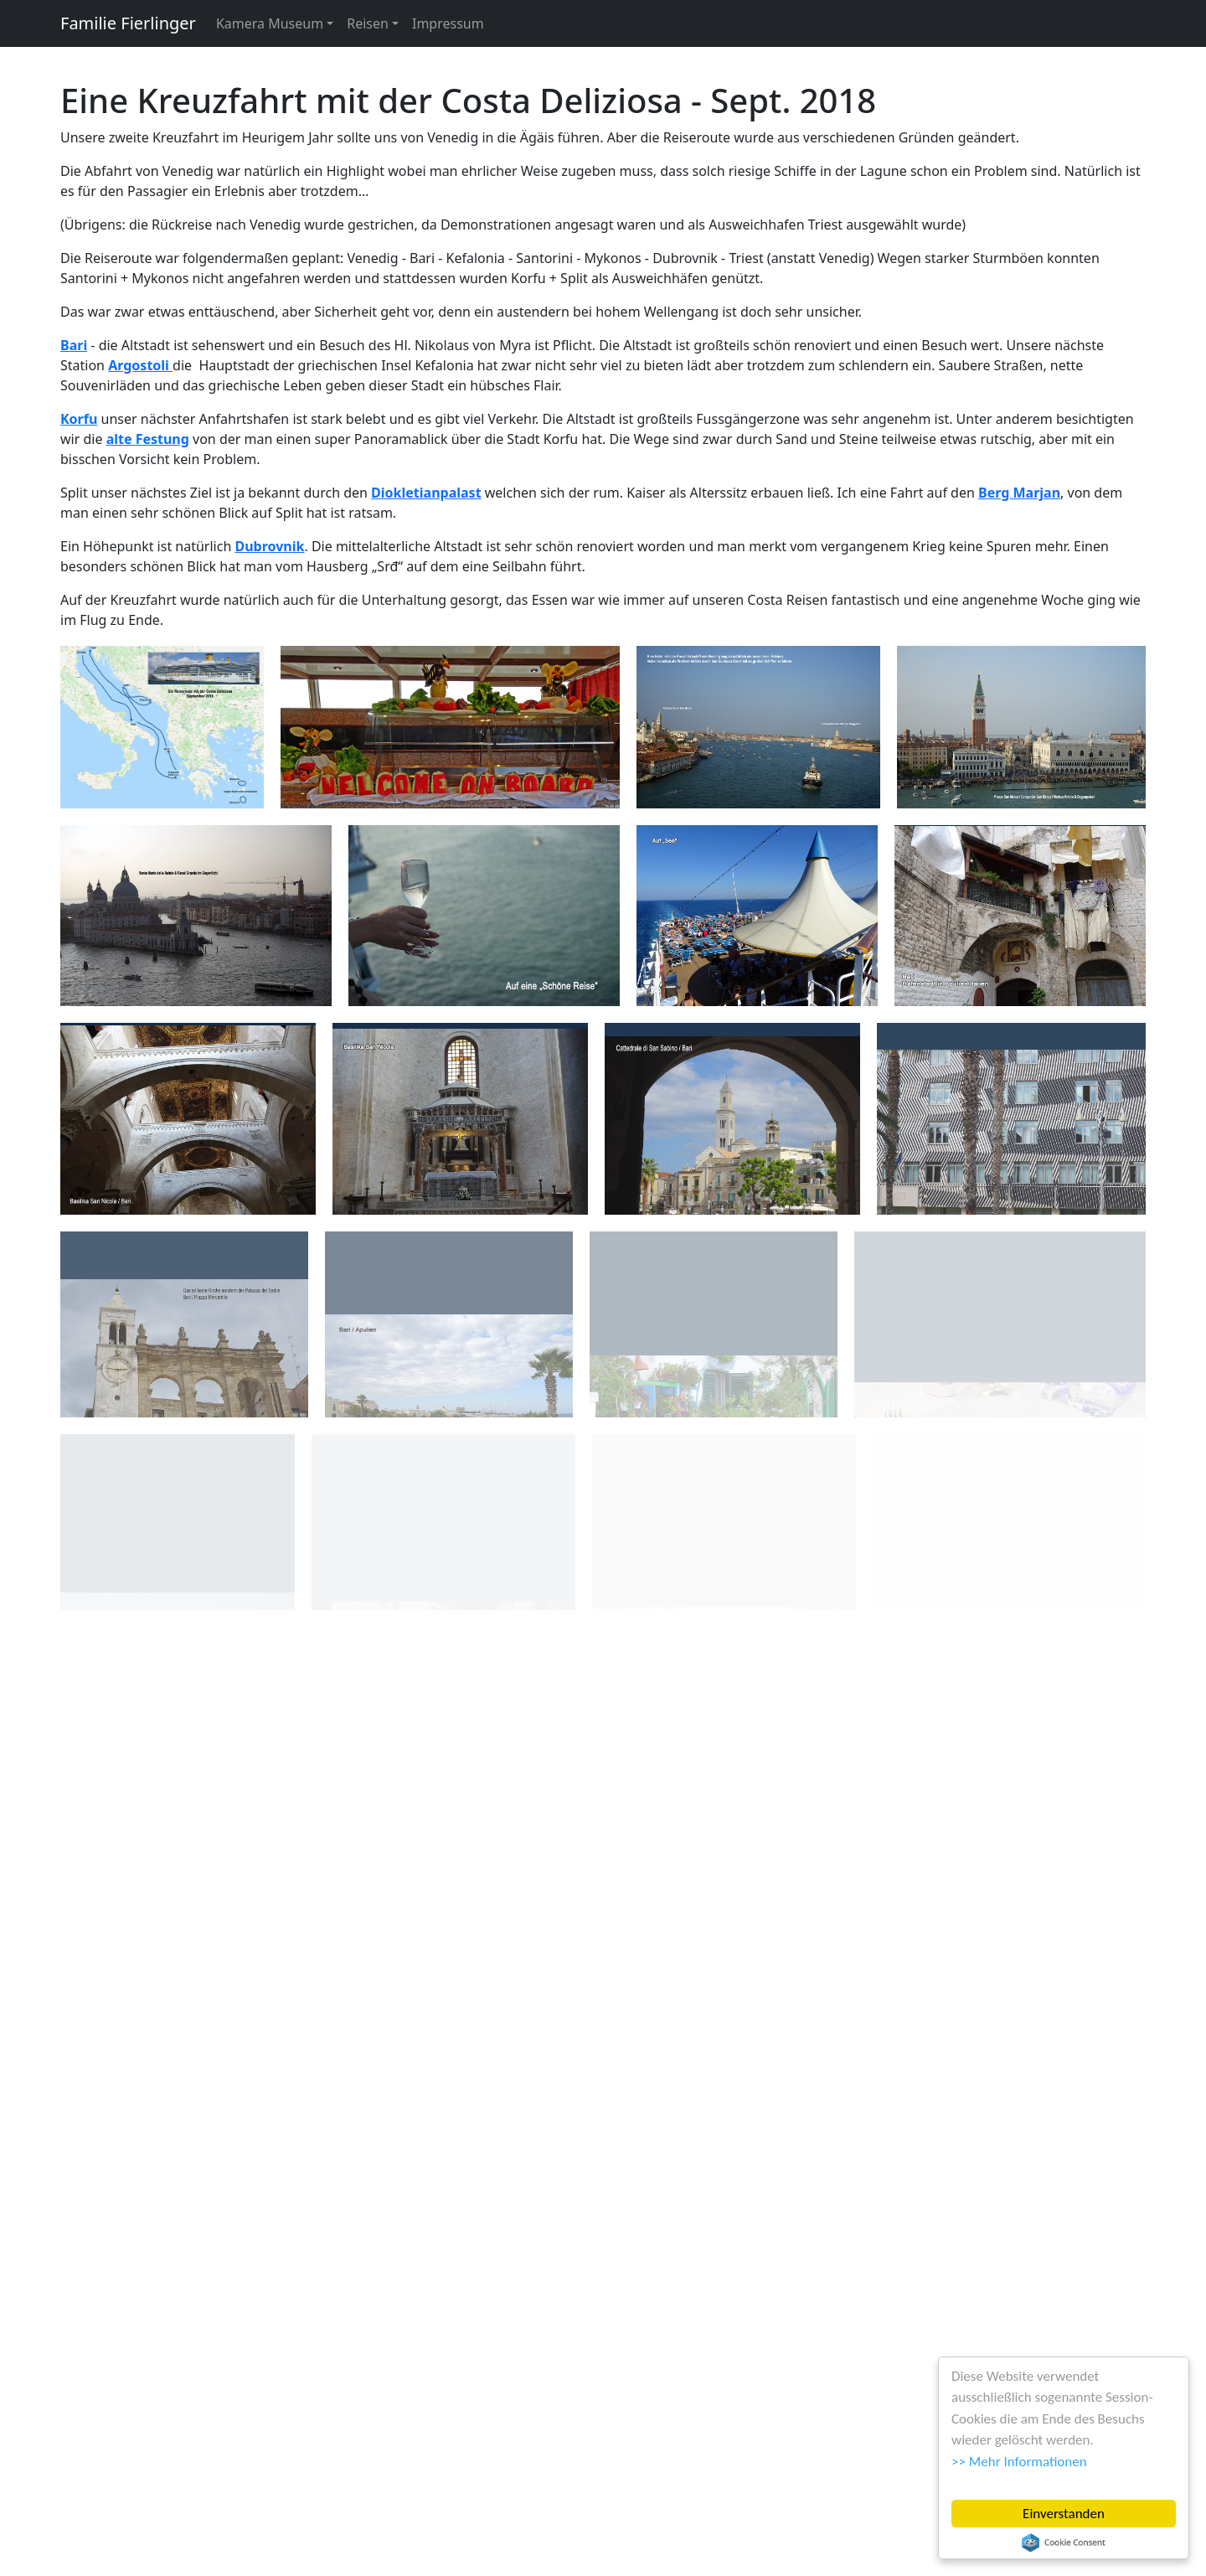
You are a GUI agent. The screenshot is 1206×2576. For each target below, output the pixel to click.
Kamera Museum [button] (269, 23)
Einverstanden (1064, 2513)
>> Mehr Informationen (1019, 2461)
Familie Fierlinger (128, 23)
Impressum (448, 23)
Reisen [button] (368, 23)
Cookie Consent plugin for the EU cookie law (1064, 2542)
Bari (73, 345)
